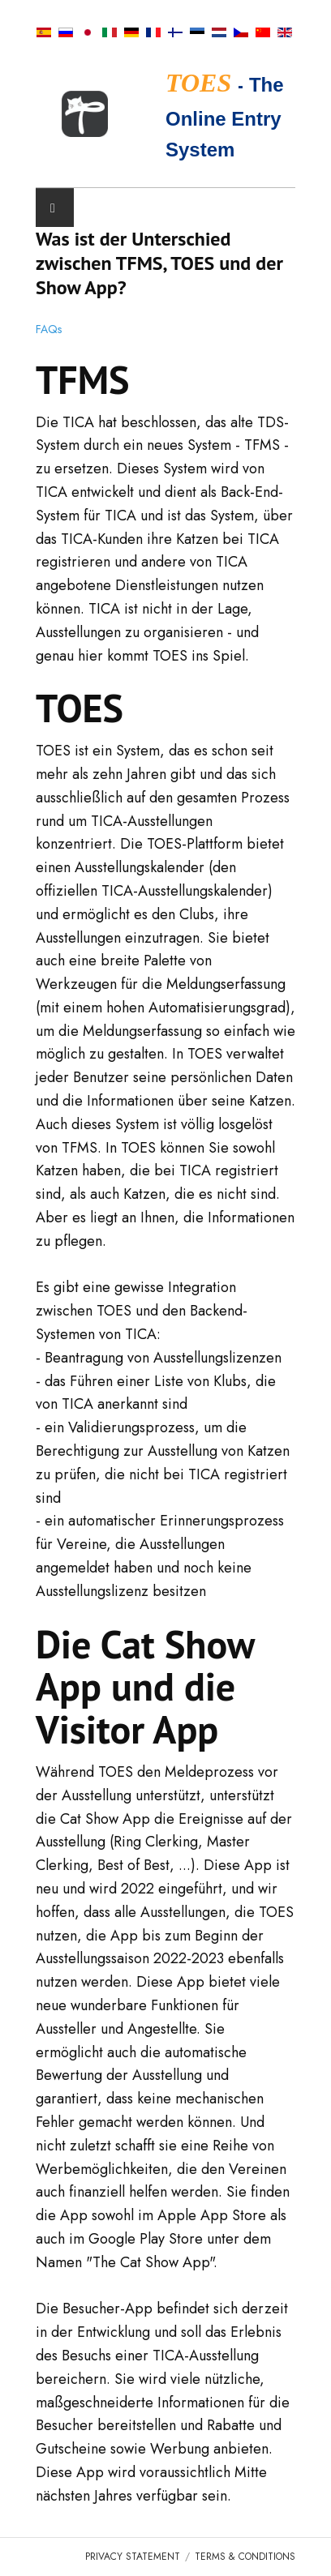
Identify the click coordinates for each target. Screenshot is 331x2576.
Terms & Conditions (245, 2556)
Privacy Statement (132, 2556)
